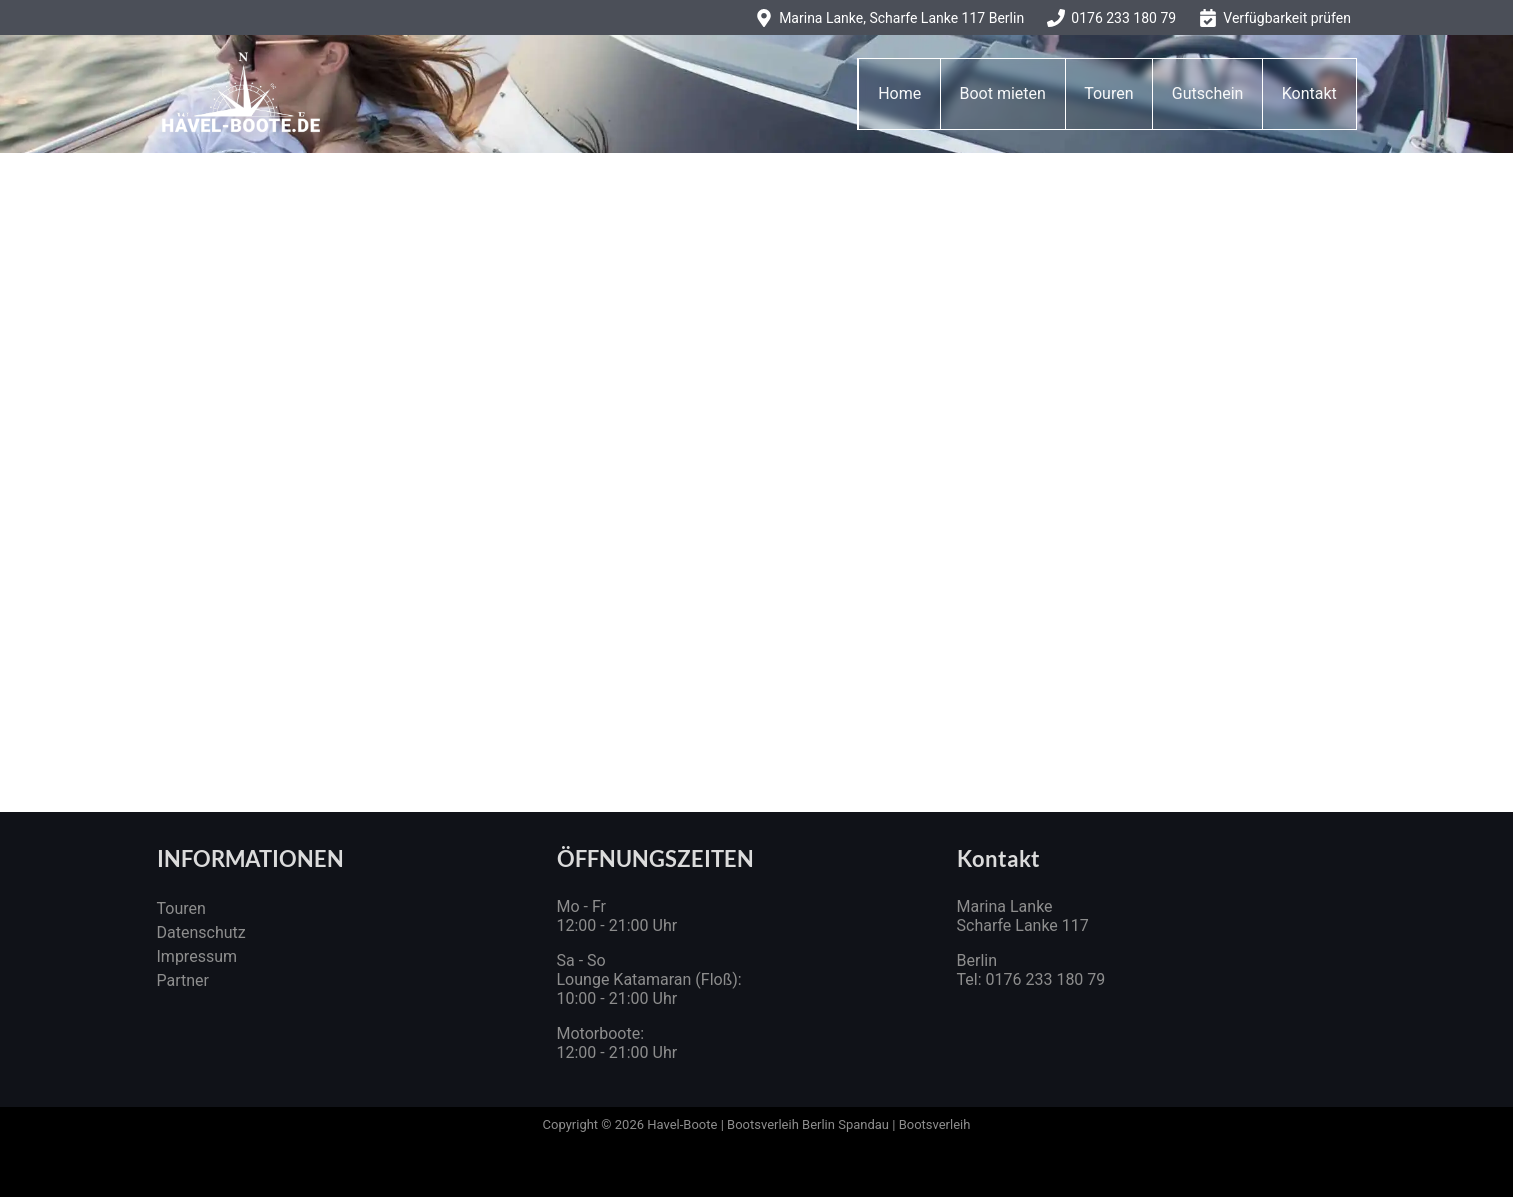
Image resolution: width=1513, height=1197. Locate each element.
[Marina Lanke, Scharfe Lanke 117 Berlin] (890, 18)
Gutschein (1216, 93)
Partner (183, 980)
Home (923, 93)
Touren (1122, 93)
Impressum (197, 956)
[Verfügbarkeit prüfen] (1275, 18)
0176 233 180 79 (1046, 979)
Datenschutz (201, 932)
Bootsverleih (935, 1124)
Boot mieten (1021, 93)
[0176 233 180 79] (1112, 18)
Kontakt (1311, 93)
